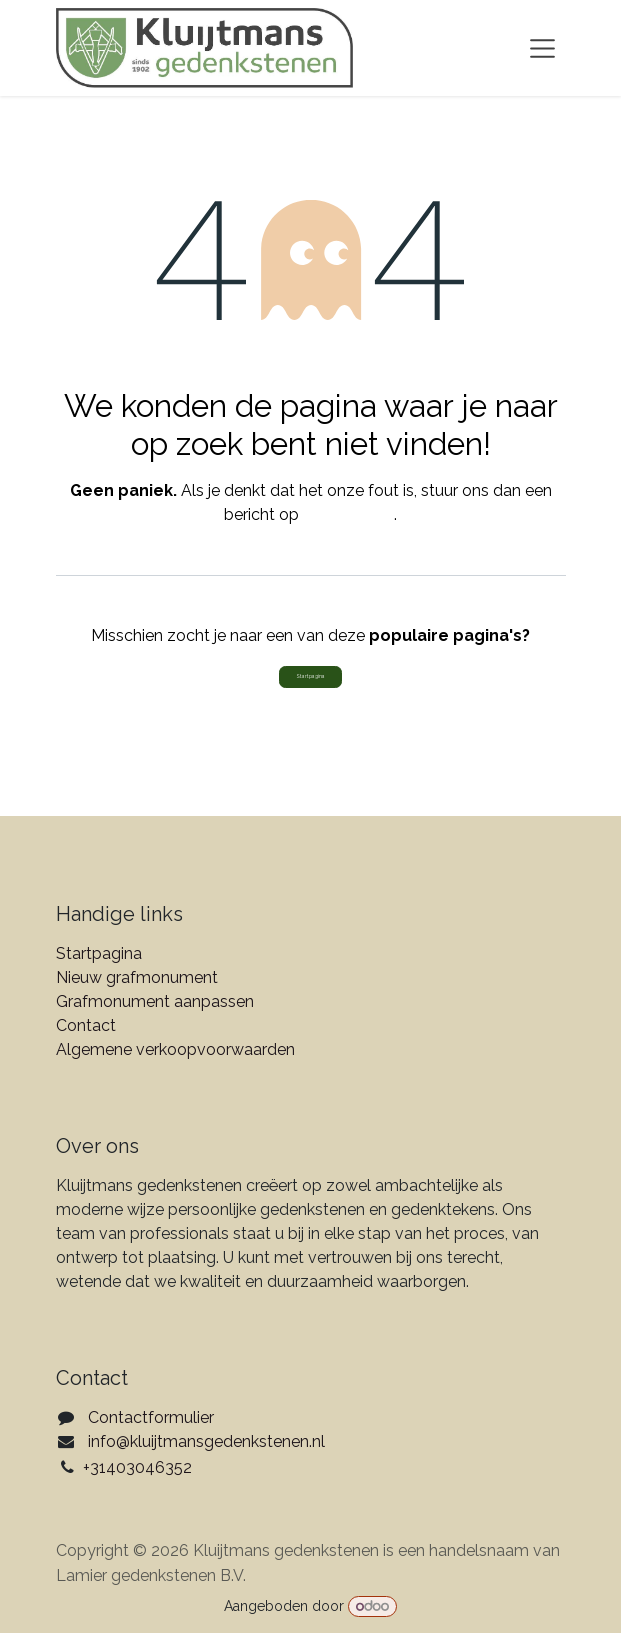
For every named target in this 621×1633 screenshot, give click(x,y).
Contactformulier (151, 1417)
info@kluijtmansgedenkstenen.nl (206, 1441)
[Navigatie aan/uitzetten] (542, 48)
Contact (86, 1025)
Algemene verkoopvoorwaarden (175, 1049)
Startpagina (310, 676)
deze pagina (348, 514)
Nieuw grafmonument (137, 977)
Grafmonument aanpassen (155, 1001)
